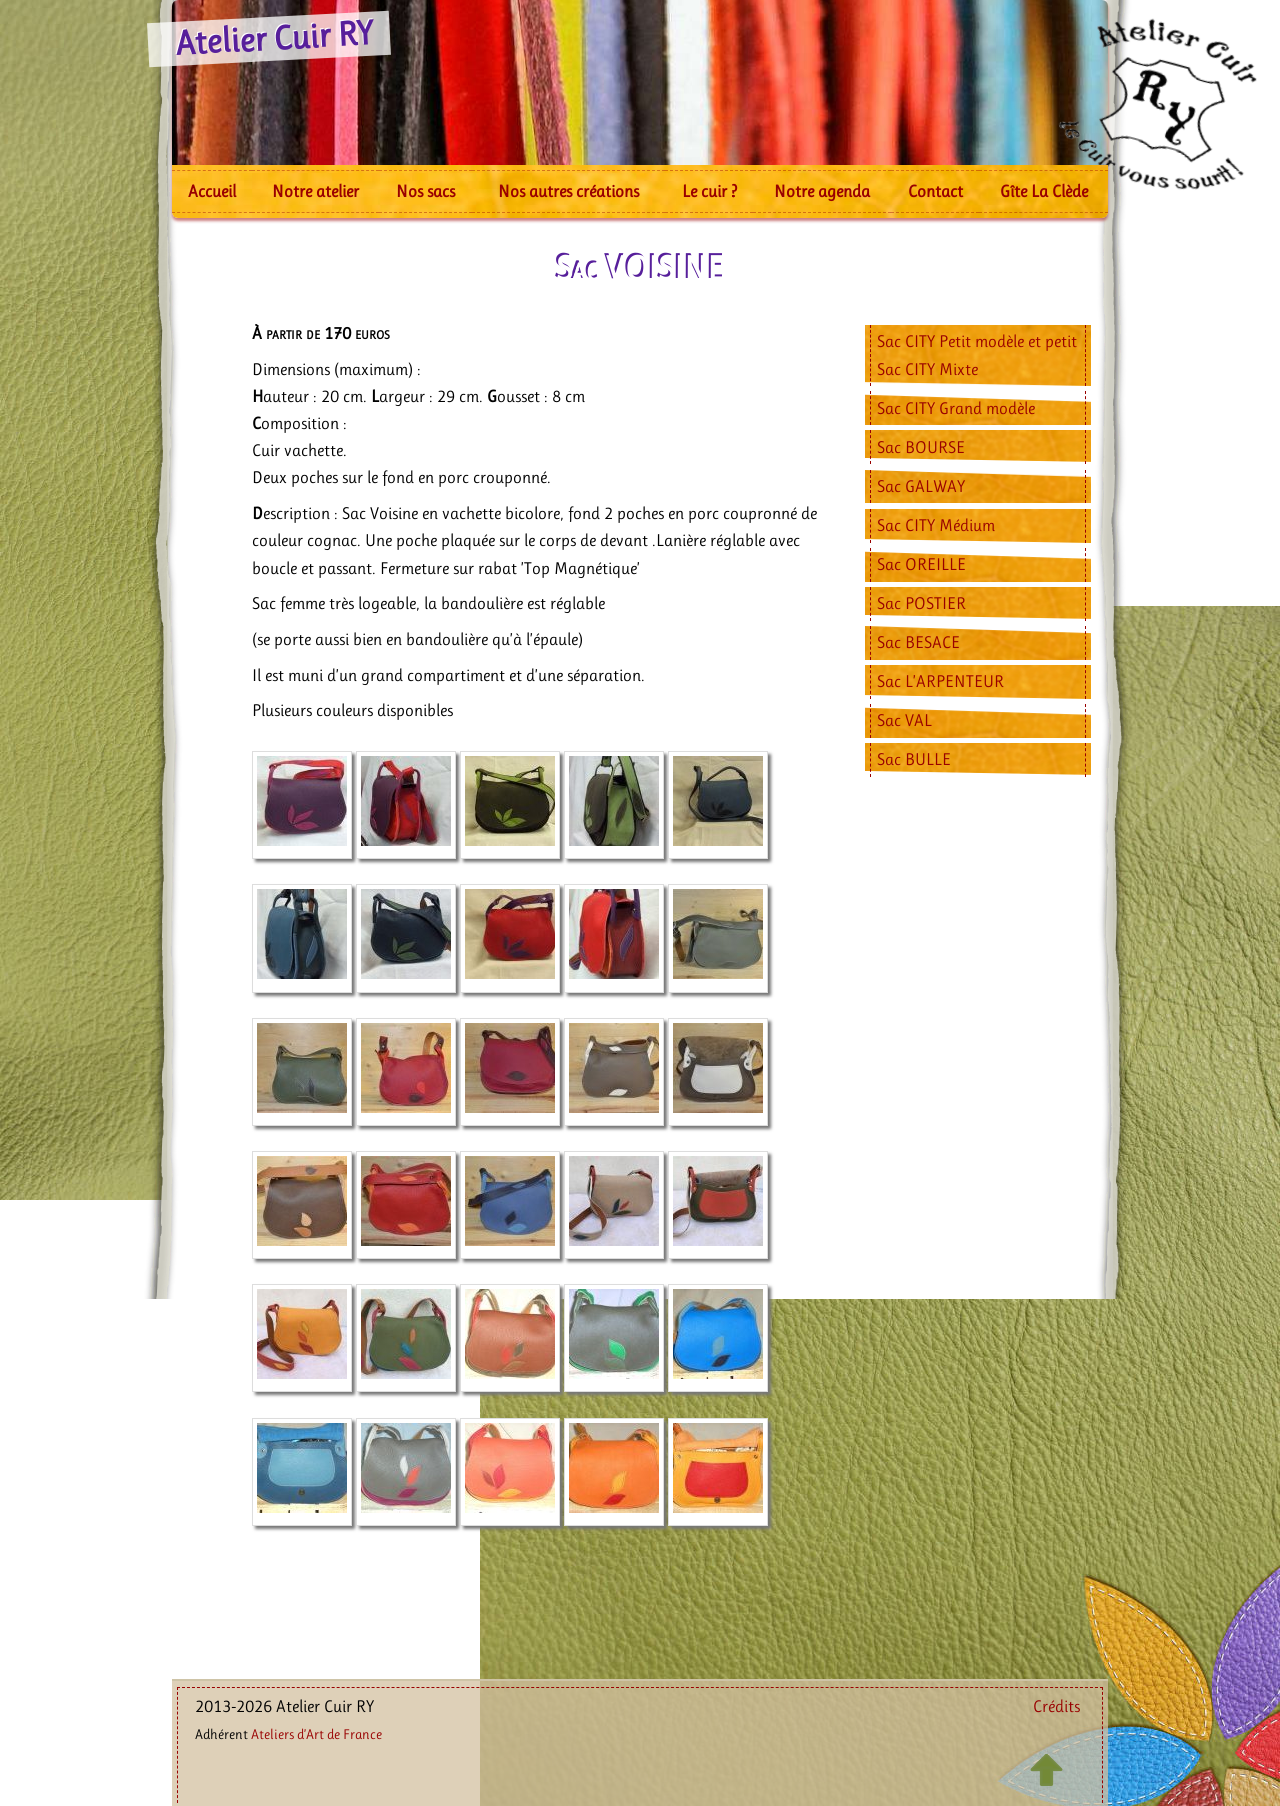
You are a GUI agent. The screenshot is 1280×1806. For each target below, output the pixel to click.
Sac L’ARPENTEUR (940, 681)
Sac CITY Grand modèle (956, 408)
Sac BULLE (914, 759)
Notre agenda (822, 191)
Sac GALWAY (921, 486)
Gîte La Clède (1044, 191)
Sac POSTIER (921, 603)
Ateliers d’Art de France (316, 1734)
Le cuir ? (709, 191)
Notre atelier (315, 191)
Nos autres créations (568, 191)
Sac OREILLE (921, 564)
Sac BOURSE (921, 447)
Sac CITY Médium (936, 525)
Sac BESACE (918, 642)
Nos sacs (425, 191)
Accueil (212, 191)
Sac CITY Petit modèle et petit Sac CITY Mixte (977, 354)
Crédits (1056, 1706)
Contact (935, 191)
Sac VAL (904, 720)
